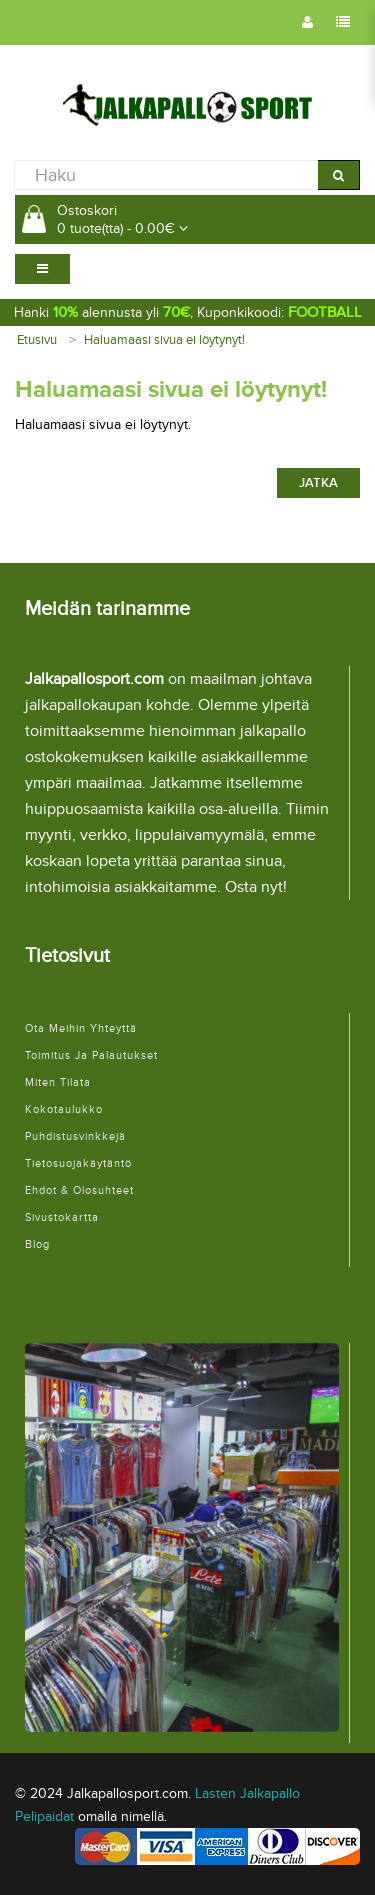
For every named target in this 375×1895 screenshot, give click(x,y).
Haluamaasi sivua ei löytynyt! (164, 340)
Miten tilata (58, 1082)
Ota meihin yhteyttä (81, 1028)
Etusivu (37, 340)
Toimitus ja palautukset (91, 1055)
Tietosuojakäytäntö (78, 1163)
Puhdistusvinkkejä (75, 1136)
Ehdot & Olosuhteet (79, 1190)
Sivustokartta (62, 1217)
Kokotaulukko (64, 1109)
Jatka (318, 483)
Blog (37, 1244)
